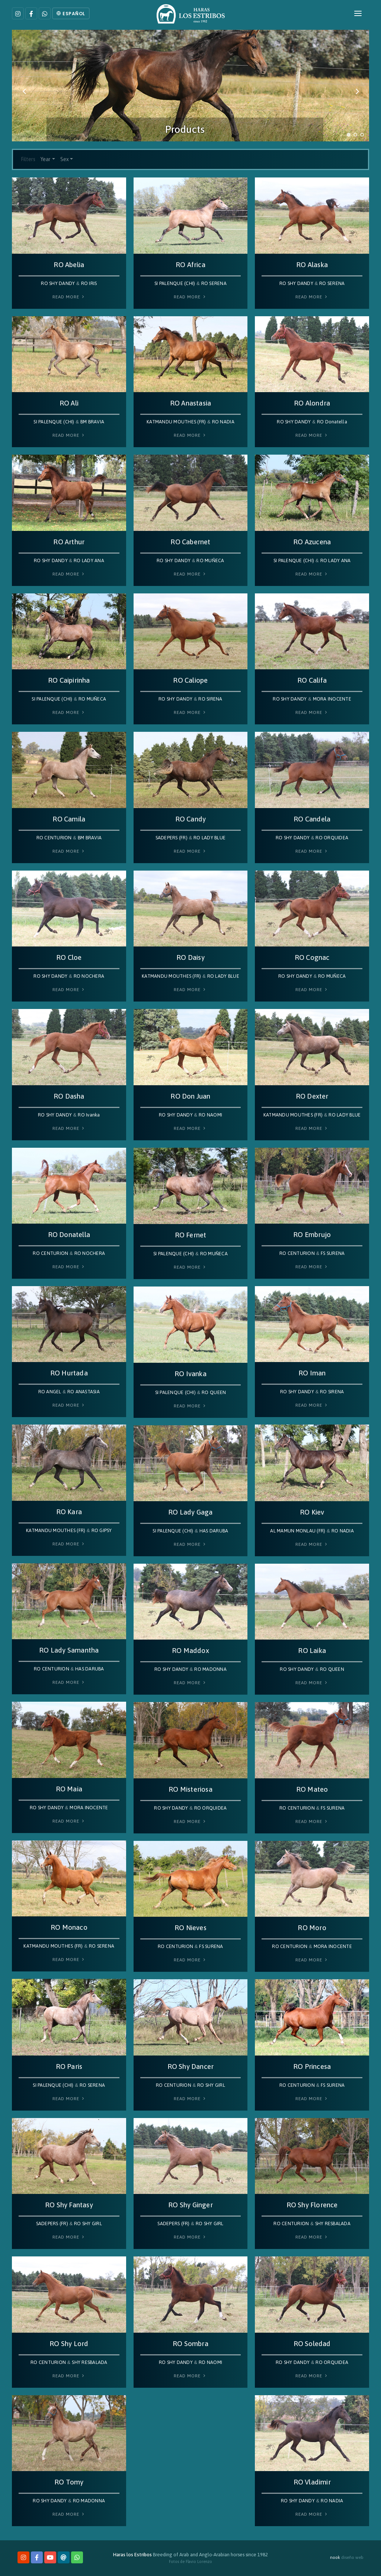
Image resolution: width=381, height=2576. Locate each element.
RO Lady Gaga (190, 1512)
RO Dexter (312, 1096)
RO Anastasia (190, 403)
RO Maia (69, 1789)
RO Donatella (69, 1235)
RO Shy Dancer (190, 2066)
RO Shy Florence (312, 2205)
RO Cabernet (190, 542)
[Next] (356, 91)
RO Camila (68, 819)
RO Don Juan (190, 1096)
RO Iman (312, 1373)
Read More (69, 296)
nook (335, 2557)
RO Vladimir (312, 2482)
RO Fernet (190, 1235)
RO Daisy (190, 957)
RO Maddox (190, 1650)
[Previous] (24, 91)
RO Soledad (312, 2344)
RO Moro (312, 1928)
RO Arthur (68, 542)
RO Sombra (190, 2344)
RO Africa (190, 265)
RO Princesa (312, 2066)
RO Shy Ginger (190, 2205)
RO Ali (69, 403)
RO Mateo (312, 1789)
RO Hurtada (69, 1373)
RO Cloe (68, 957)
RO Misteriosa (190, 1789)
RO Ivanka (190, 1374)
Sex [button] (64, 159)
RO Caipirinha (69, 680)
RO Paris (69, 2066)
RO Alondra (312, 403)
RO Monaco (69, 1927)
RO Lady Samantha (69, 1650)
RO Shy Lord (68, 2344)
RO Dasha (69, 1096)
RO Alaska (312, 265)
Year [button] (46, 159)
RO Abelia (69, 265)
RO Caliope (190, 680)
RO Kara (69, 1512)
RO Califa (312, 680)
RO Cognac (312, 957)
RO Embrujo (312, 1235)
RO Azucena (312, 542)
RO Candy (190, 819)
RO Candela (312, 819)
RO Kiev (312, 1512)
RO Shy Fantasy (69, 2205)
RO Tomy (68, 2482)
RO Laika (312, 1650)
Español (71, 13)
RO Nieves (190, 1928)
